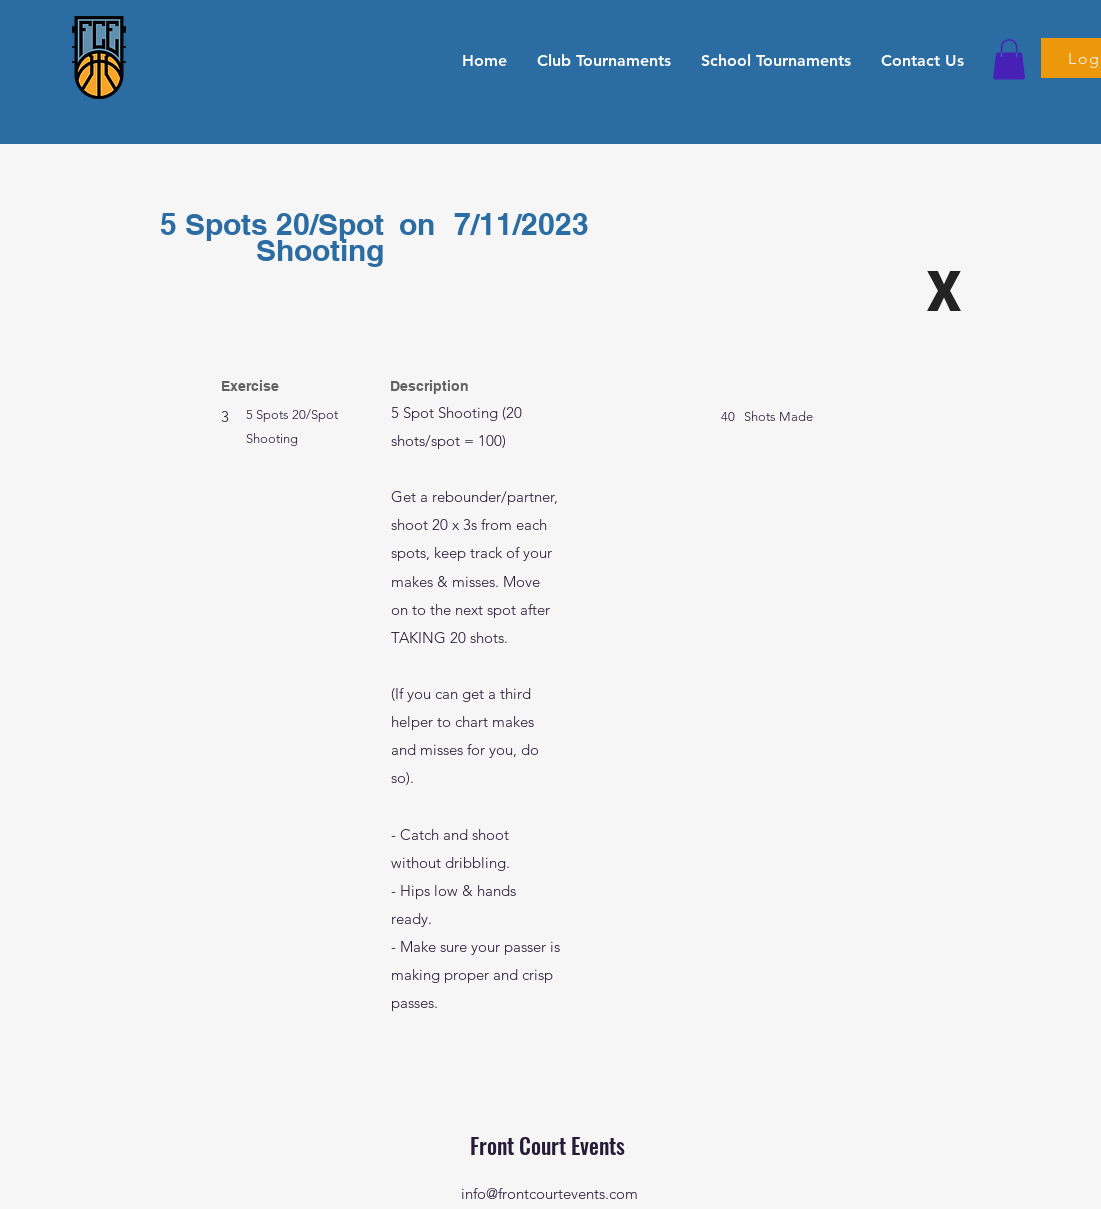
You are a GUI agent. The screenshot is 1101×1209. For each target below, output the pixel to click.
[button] (604, 60)
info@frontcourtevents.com (549, 1193)
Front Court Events (550, 1145)
